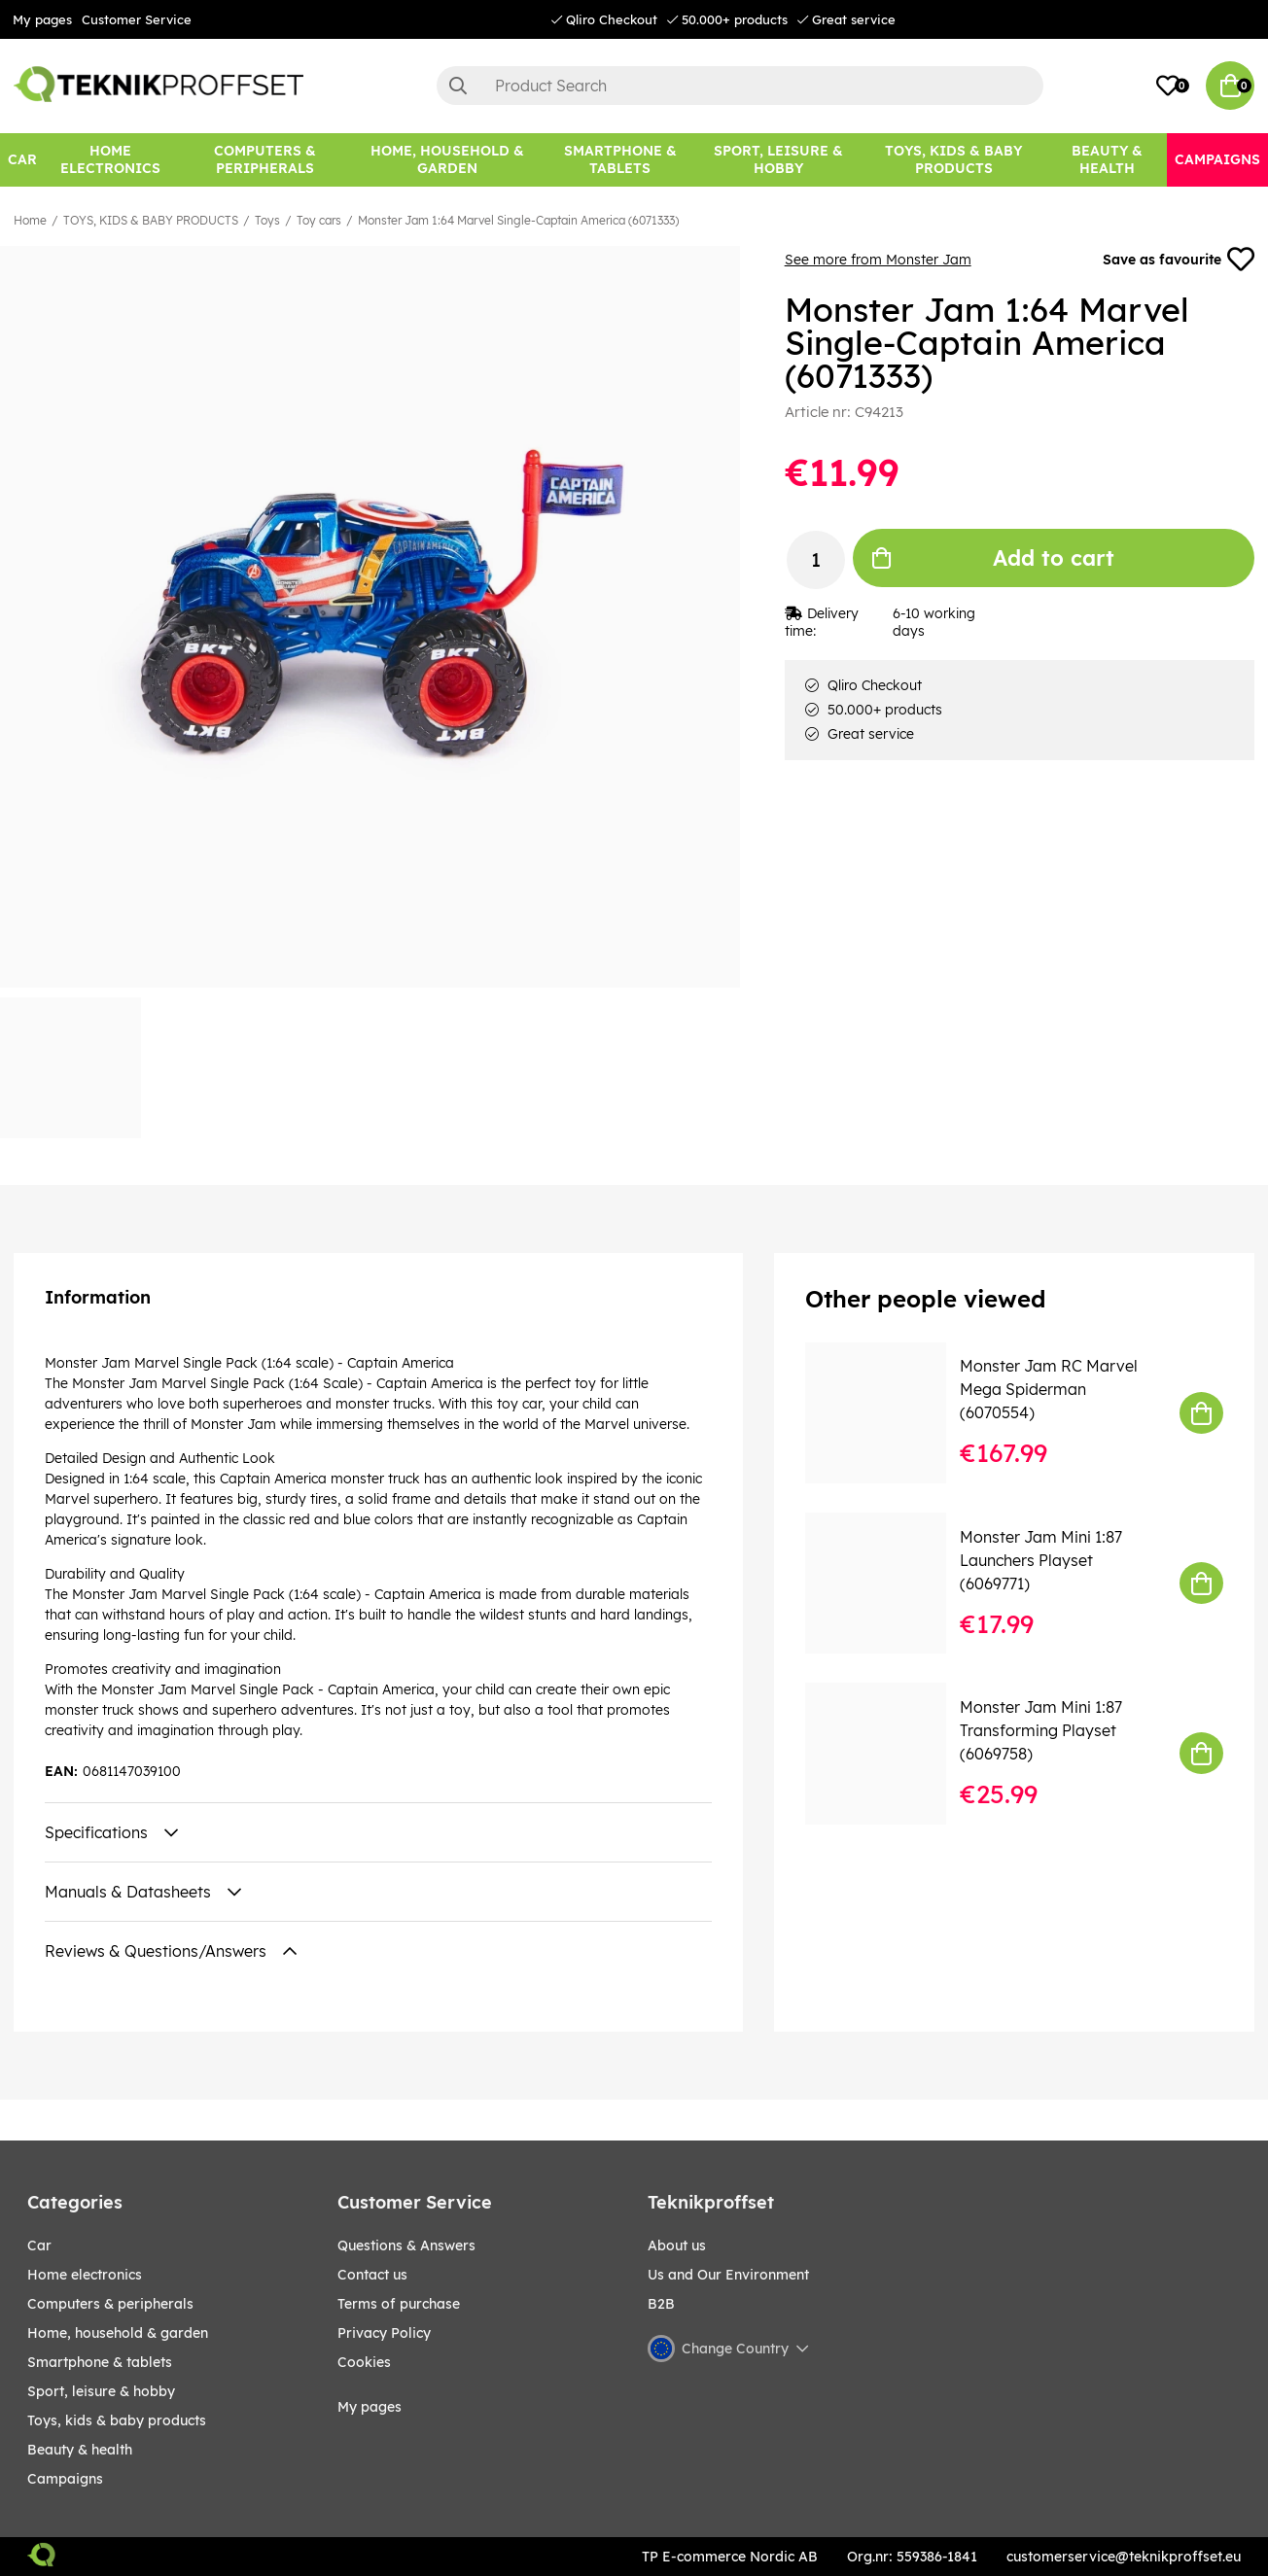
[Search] (740, 85)
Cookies (364, 2362)
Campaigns (65, 2479)
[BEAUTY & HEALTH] (1107, 160)
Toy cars (319, 220)
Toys (267, 220)
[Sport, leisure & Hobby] (778, 160)
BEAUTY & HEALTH (79, 2449)
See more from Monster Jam (878, 259)
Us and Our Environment (728, 2274)
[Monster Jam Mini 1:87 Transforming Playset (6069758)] (889, 1753)
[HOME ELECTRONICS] (110, 160)
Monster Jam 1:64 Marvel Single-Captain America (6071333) (518, 220)
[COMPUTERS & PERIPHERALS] (265, 160)
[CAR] (22, 160)
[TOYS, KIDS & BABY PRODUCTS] (953, 160)
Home (30, 220)
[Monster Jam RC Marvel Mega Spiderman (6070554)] (889, 1412)
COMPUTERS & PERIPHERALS (110, 2304)
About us (677, 2245)
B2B (661, 2304)
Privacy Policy (384, 2333)
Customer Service (137, 19)
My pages (42, 19)
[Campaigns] (1217, 160)
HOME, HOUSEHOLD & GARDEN (117, 2333)
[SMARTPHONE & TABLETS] (620, 160)
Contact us (372, 2274)
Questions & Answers (406, 2245)
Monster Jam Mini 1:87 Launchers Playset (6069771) (1041, 1560)
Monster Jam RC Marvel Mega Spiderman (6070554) (1049, 1389)
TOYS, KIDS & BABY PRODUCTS (150, 220)
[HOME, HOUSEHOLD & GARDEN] (447, 160)
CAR (39, 2245)
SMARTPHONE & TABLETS (99, 2362)
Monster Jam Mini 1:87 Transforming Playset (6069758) (1041, 1730)
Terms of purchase (398, 2304)
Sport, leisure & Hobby (101, 2391)
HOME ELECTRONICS (84, 2274)
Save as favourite (1178, 259)
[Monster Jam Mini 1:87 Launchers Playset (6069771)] (889, 1583)
